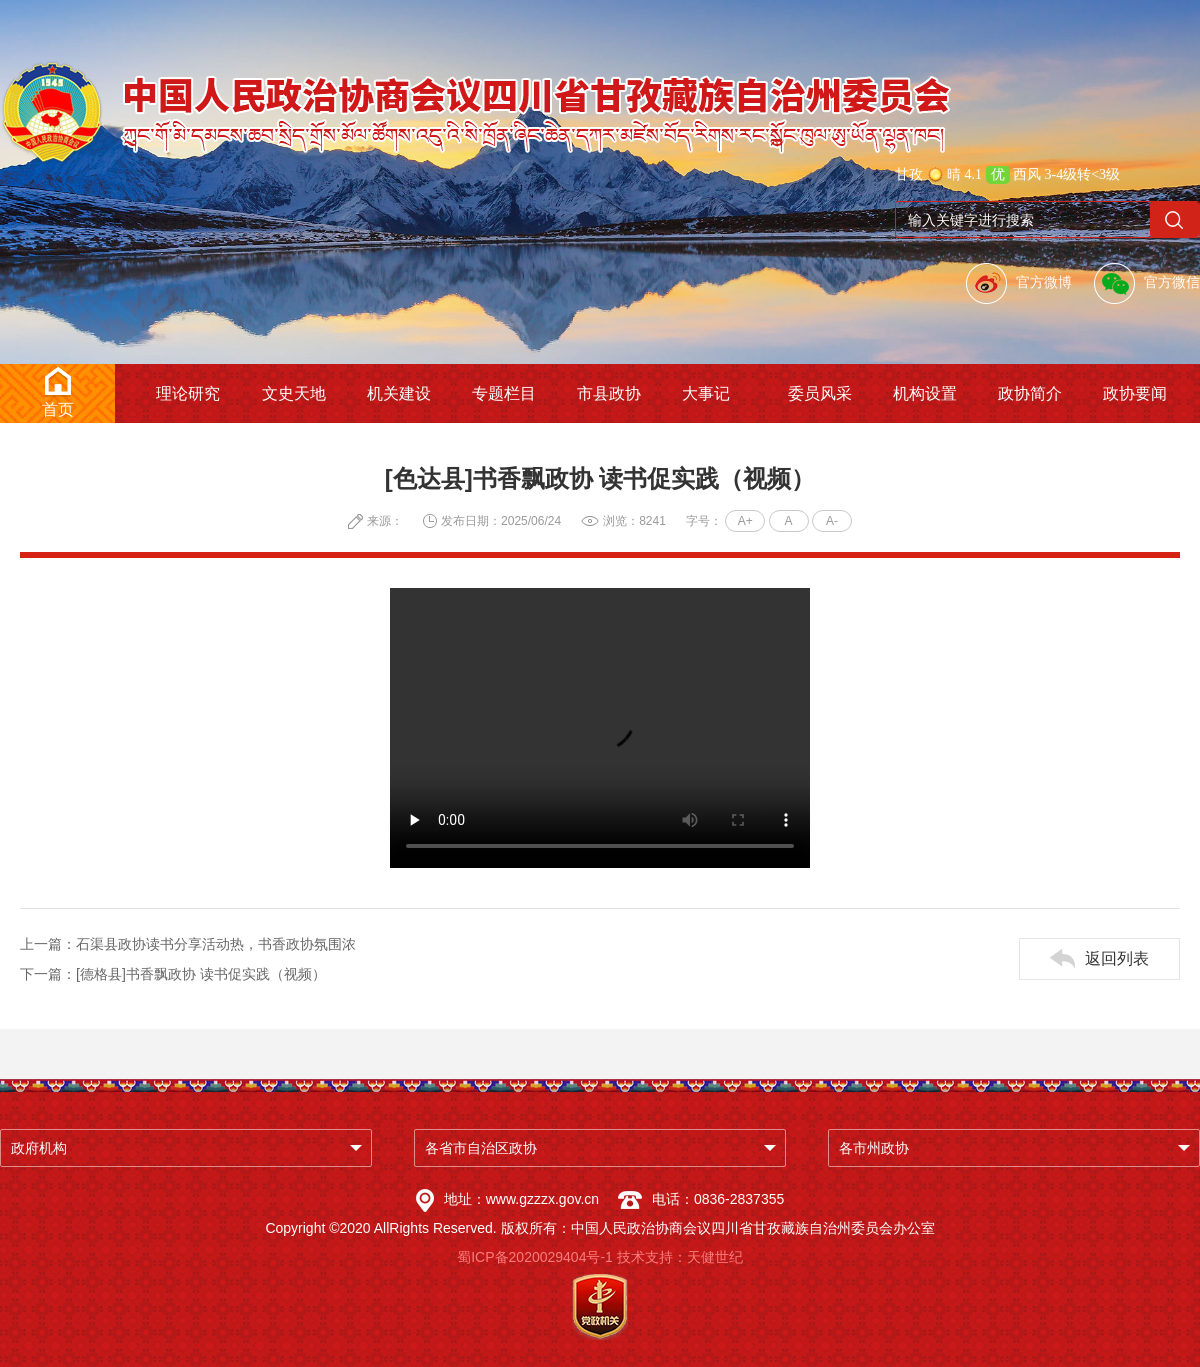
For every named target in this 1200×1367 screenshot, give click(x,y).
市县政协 (609, 393)
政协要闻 (1135, 393)
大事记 (706, 393)
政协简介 (1030, 393)
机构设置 (925, 393)
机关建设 (399, 393)
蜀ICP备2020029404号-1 (535, 1257)
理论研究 (188, 393)
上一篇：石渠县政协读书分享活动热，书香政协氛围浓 (188, 944)
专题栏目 (504, 393)
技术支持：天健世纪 (680, 1257)
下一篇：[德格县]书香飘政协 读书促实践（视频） (173, 974)
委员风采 (820, 393)
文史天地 (294, 393)
